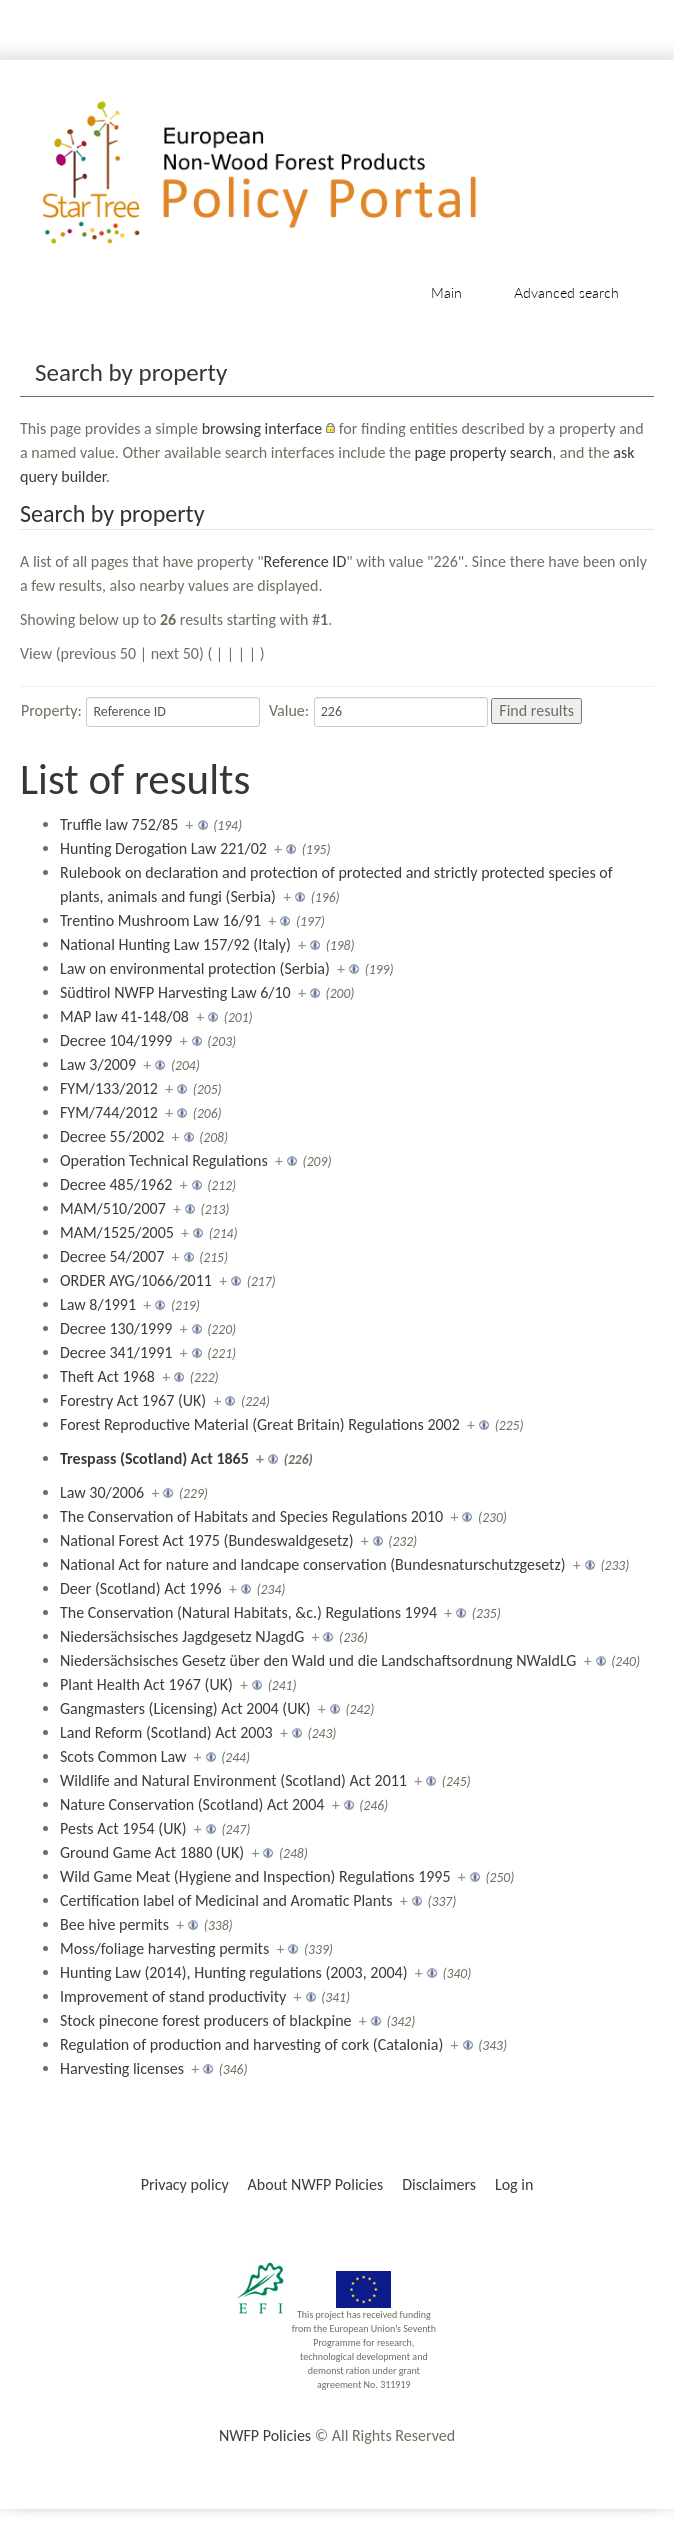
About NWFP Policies (316, 2184)
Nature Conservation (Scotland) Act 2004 (192, 1804)
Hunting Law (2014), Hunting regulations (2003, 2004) (234, 1972)
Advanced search (566, 292)
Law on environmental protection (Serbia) (195, 968)
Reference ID (305, 561)
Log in (514, 2184)
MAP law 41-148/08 (124, 1016)
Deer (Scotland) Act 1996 (141, 1588)
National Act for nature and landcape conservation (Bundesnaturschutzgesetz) (313, 1564)
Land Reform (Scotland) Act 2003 (166, 1732)
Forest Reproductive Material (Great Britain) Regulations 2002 (260, 1424)
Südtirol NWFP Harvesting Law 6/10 (175, 992)
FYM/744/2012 (109, 1112)
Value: (289, 710)
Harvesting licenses (122, 2068)
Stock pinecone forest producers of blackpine (206, 2020)
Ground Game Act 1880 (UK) (152, 1852)
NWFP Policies (265, 2435)
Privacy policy (185, 2184)
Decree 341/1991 (116, 1352)
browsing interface (262, 428)
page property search (483, 452)
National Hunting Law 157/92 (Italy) (175, 944)
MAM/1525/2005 (117, 1232)
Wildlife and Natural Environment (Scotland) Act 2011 (233, 1780)
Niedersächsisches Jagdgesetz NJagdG (182, 1636)
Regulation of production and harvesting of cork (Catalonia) (251, 2044)
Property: (51, 710)
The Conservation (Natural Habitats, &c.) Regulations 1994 (248, 1612)
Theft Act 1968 (107, 1376)
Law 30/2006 (102, 1492)
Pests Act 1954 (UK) (123, 1828)
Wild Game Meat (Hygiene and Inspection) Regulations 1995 (255, 1876)
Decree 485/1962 (116, 1184)
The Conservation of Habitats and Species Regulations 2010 (251, 1516)
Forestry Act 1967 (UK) (133, 1400)
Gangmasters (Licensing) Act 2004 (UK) (185, 1708)
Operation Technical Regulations (164, 1160)
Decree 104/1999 (116, 1040)
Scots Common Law (123, 1756)
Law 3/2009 (98, 1064)
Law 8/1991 (98, 1304)
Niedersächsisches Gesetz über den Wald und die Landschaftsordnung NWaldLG (318, 1660)
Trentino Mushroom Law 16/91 (160, 920)
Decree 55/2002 (112, 1136)
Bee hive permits (114, 1924)
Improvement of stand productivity (173, 1996)
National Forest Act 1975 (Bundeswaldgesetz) (207, 1540)
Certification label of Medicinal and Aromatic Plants (226, 1900)
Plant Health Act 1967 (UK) (146, 1684)
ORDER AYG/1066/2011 (136, 1280)
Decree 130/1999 (116, 1328)
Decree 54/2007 (112, 1256)
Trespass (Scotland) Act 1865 (154, 1458)
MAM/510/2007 (113, 1208)
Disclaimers (439, 2184)
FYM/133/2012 (109, 1088)
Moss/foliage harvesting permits (164, 1948)
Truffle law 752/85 (119, 824)
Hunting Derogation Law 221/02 (163, 848)
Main (446, 292)
